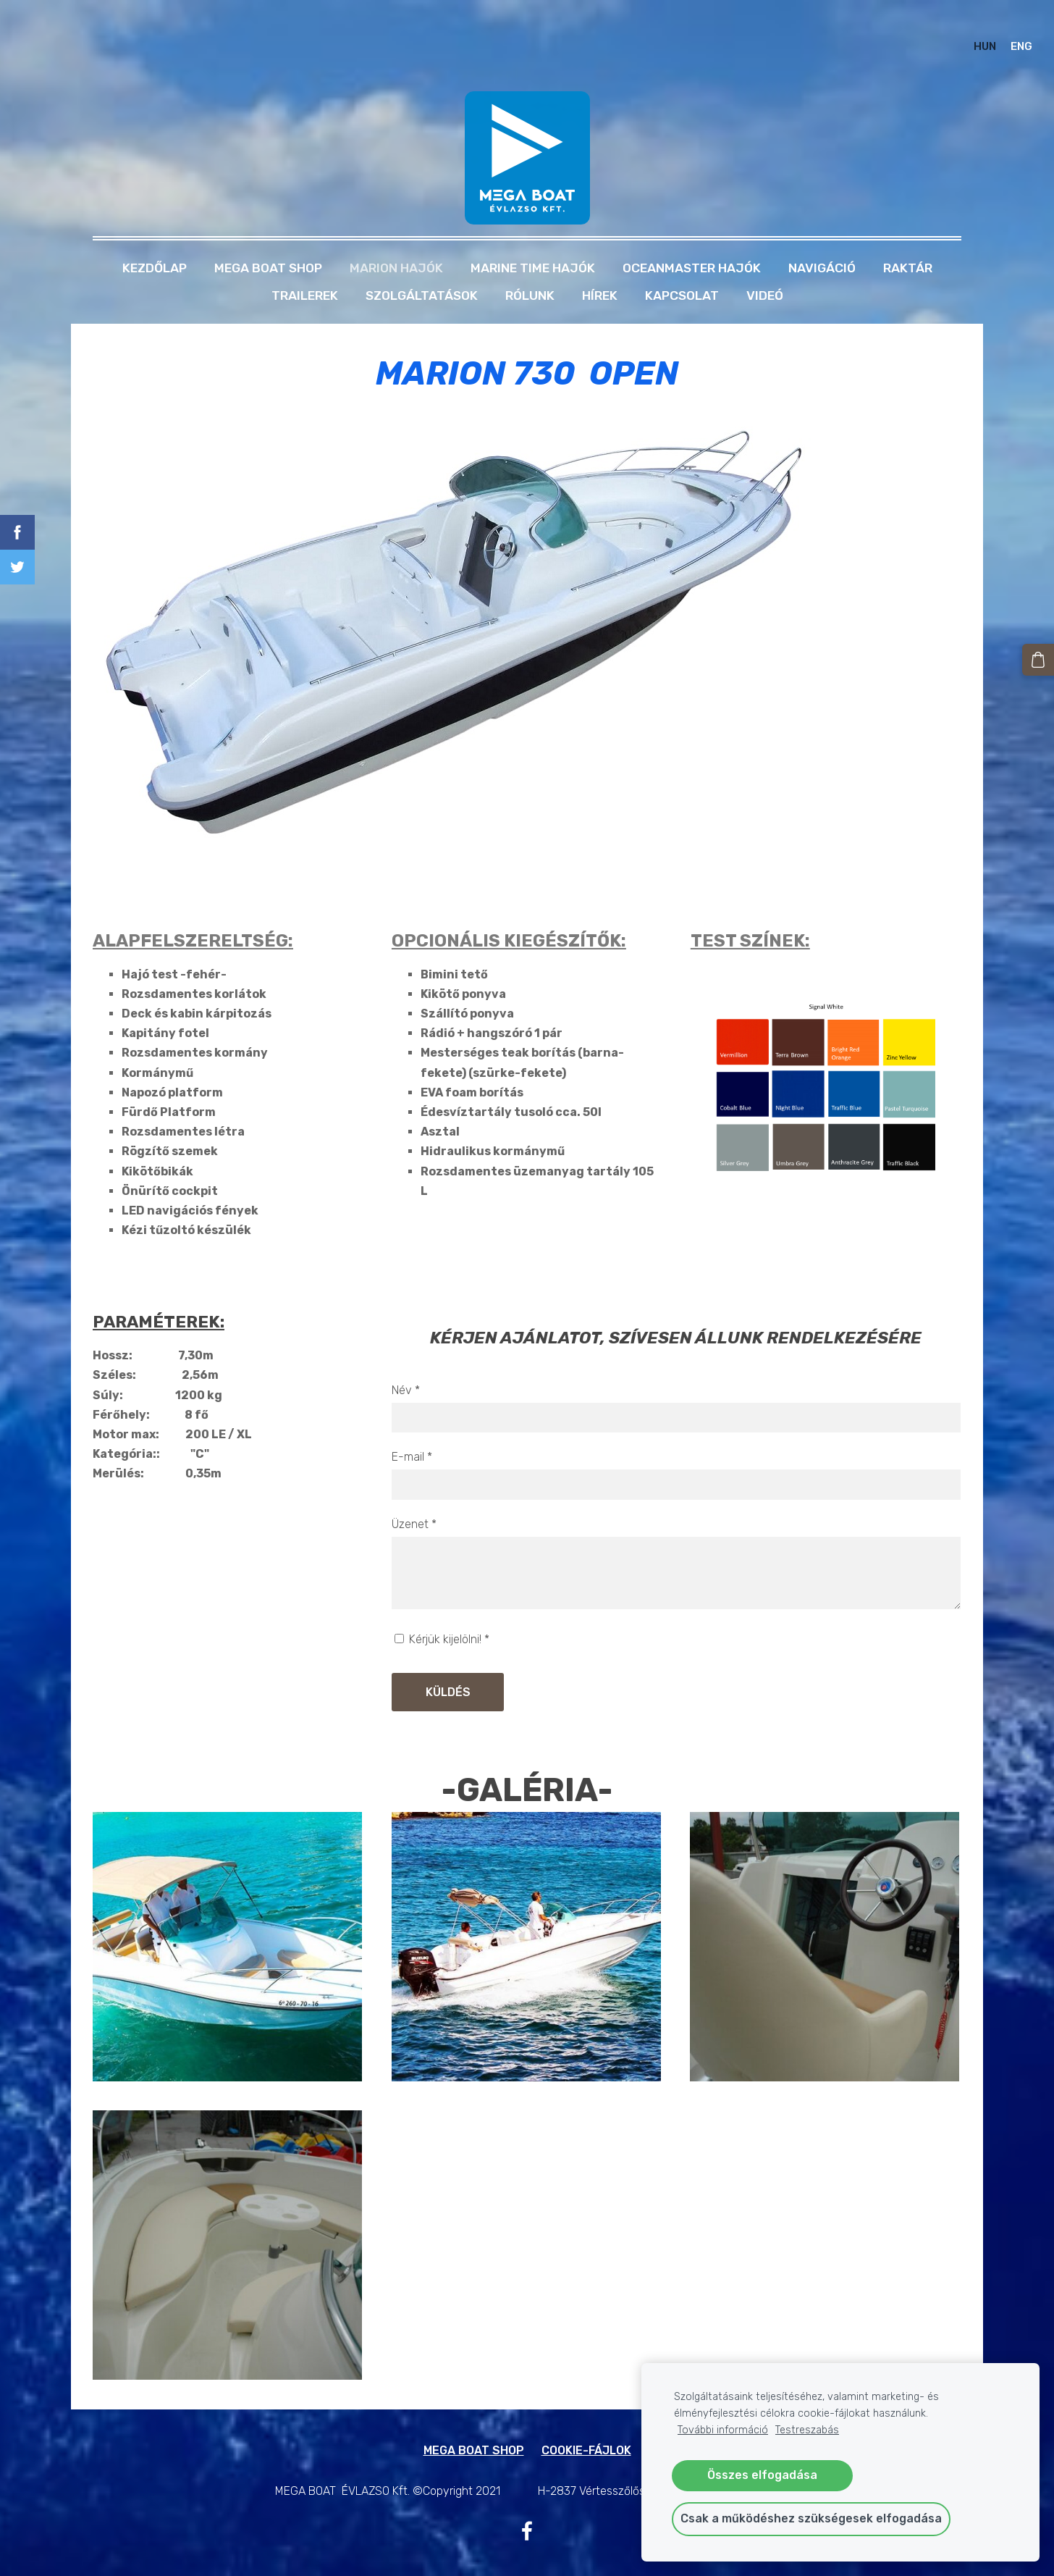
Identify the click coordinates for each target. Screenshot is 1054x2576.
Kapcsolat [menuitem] (682, 268)
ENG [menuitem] (1008, 33)
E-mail (412, 1430)
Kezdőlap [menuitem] (154, 241)
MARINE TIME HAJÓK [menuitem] (533, 241)
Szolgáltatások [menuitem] (422, 268)
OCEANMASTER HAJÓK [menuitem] (692, 241)
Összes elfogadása (762, 2475)
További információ (723, 2430)
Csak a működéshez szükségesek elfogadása (811, 2518)
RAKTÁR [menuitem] (907, 241)
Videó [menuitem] (764, 268)
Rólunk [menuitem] (530, 268)
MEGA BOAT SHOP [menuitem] (268, 241)
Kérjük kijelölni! (442, 1612)
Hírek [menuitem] (599, 268)
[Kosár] (1040, 657)
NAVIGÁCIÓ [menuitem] (822, 241)
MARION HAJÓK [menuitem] (396, 241)
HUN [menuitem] (971, 33)
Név (406, 1363)
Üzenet (414, 1497)
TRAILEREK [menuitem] (304, 268)
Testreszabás (807, 2430)
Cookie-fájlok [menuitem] (586, 2423)
